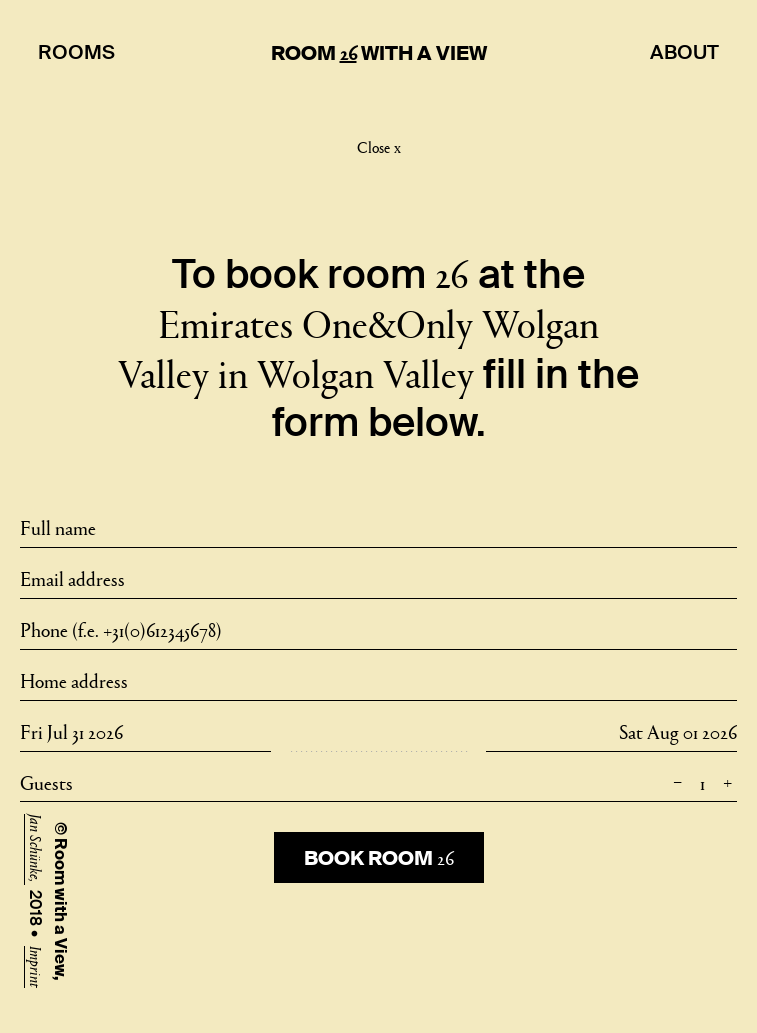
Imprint (36, 967)
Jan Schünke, (36, 849)
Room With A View (379, 53)
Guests (378, 781)
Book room (379, 857)
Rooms (76, 52)
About (684, 52)
